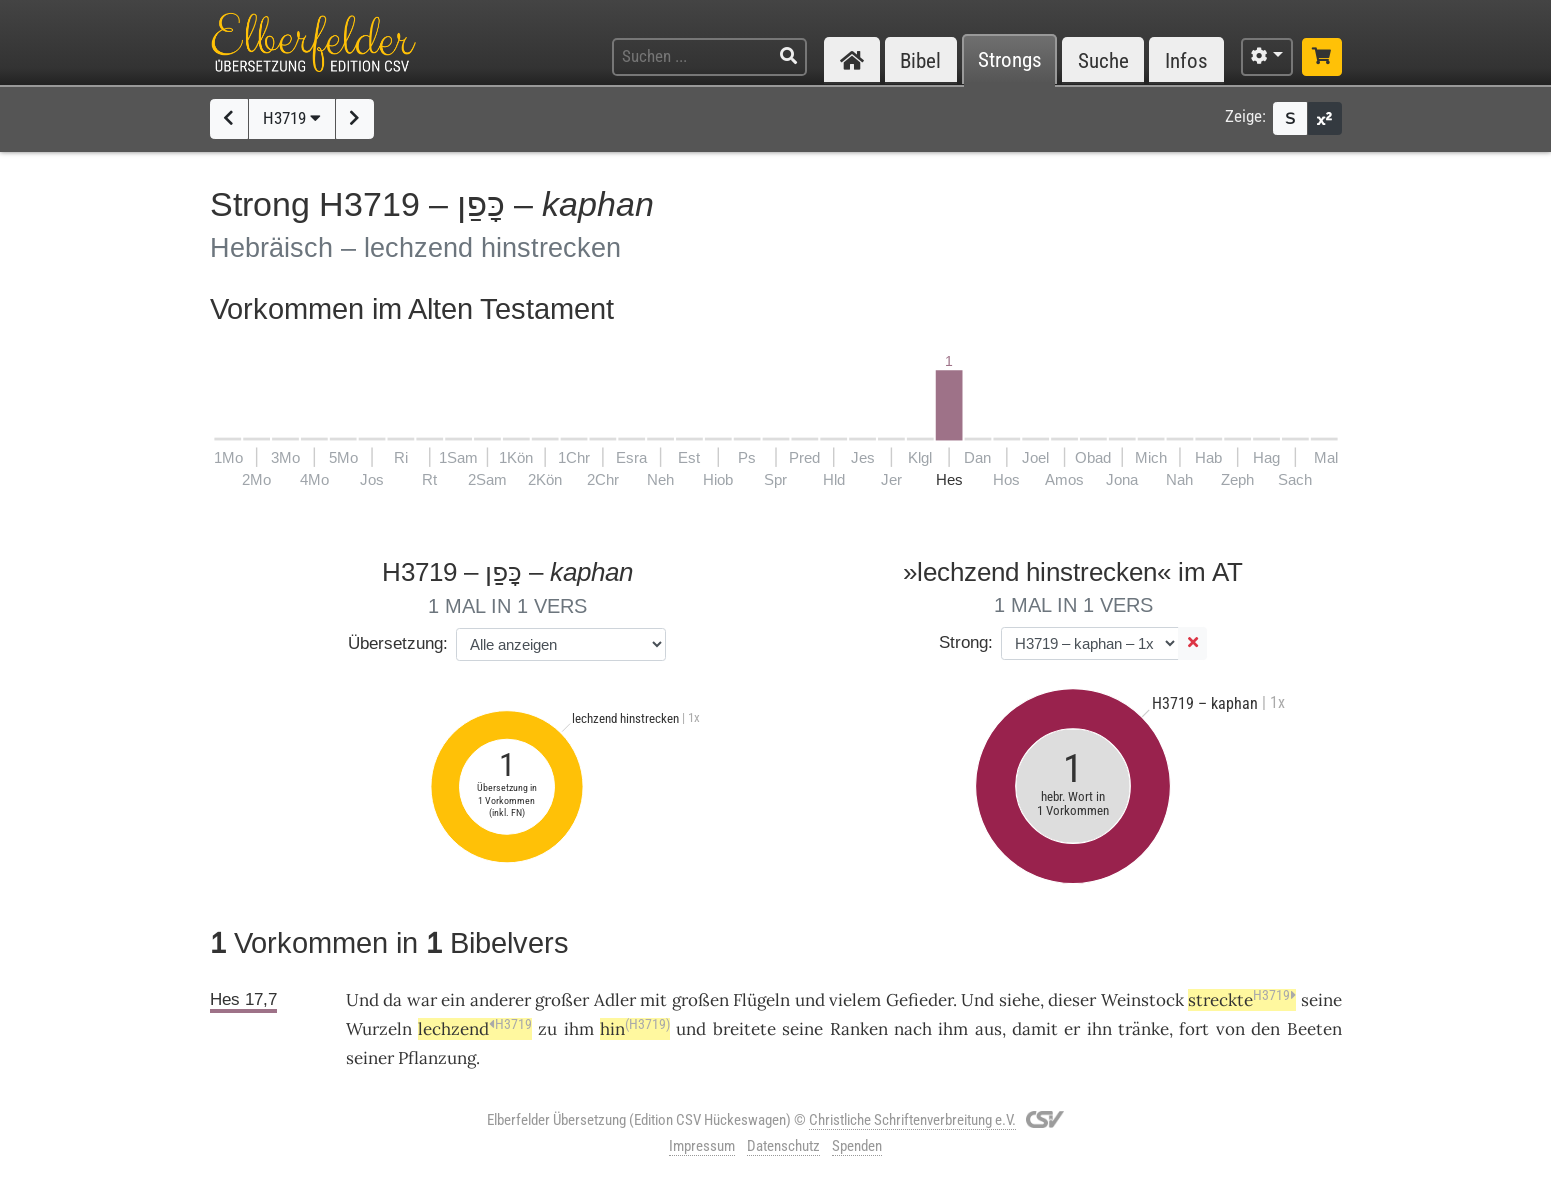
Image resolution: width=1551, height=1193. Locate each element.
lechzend (475, 1029)
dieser (1072, 1000)
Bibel (920, 60)
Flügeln (761, 1000)
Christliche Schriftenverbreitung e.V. (912, 1120)
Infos (1186, 60)
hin (635, 1029)
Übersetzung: (398, 643)
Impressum (702, 1146)
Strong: (966, 642)
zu (547, 1029)
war (422, 1000)
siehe (1019, 1000)
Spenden (857, 1146)
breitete (744, 1029)
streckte (1242, 1000)
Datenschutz (783, 1146)
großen (700, 1000)
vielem (855, 1000)
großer (562, 1000)
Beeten (1314, 1029)
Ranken (859, 1029)
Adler (615, 1000)
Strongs (1010, 60)
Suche (1103, 60)
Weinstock (1142, 1000)
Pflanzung (437, 1058)
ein (453, 1000)
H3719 (292, 118)
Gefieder (919, 1000)
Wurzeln (379, 1029)
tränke (1143, 1029)
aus (988, 1029)
